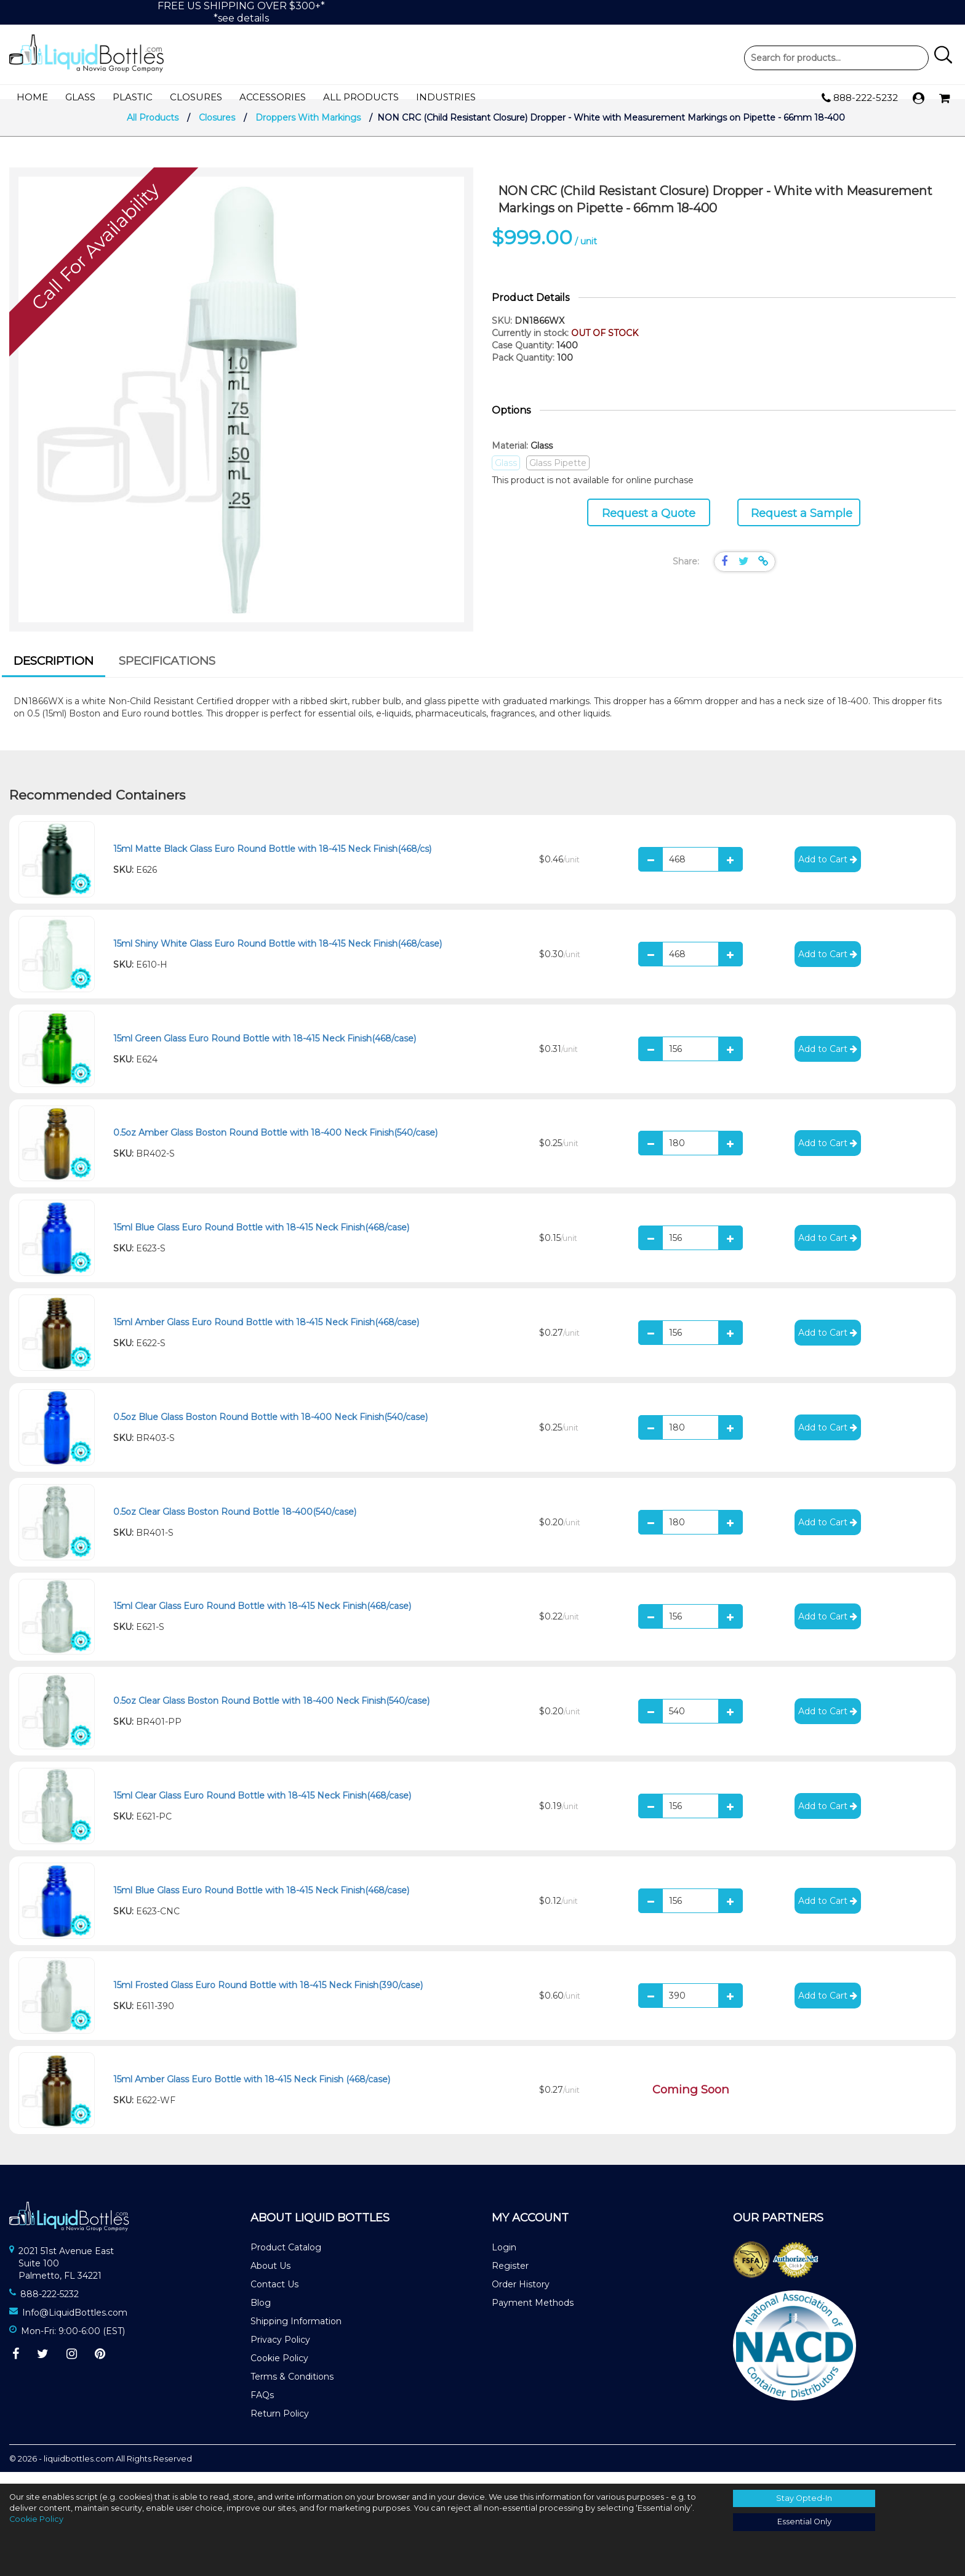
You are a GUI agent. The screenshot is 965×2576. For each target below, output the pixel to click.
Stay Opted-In (804, 2498)
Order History (521, 2295)
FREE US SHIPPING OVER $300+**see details (241, 12)
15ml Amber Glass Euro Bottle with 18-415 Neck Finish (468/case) (251, 2091)
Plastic (133, 97)
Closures (196, 97)
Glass (80, 97)
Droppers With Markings (308, 129)
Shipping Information (296, 2332)
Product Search (836, 58)
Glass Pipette (558, 474)
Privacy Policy (280, 2351)
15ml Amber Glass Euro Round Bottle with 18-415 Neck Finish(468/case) (266, 1333)
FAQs (262, 2406)
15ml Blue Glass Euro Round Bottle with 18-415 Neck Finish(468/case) (261, 1239)
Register (510, 2277)
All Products (361, 97)
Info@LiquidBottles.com (74, 2324)
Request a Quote (648, 525)
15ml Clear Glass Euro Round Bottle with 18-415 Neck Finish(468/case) (262, 1617)
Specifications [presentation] (167, 672)
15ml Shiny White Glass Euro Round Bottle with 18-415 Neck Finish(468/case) (277, 955)
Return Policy (279, 2425)
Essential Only (804, 2521)
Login (504, 2259)
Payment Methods (533, 2314)
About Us (270, 2277)
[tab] (53, 674)
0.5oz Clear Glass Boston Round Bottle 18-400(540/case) (234, 1522)
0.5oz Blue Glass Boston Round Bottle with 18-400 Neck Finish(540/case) (270, 1428)
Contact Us (274, 2295)
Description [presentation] (54, 672)
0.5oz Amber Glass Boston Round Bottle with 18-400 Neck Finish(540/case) (275, 1144)
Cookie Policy (279, 2369)
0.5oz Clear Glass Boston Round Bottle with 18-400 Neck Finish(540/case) (271, 1712)
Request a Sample (801, 525)
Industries (446, 97)
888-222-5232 (860, 98)
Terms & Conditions (292, 2388)
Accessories (272, 97)
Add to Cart (827, 871)
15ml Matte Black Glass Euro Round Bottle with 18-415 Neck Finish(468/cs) (272, 860)
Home (32, 97)
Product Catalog (285, 2259)
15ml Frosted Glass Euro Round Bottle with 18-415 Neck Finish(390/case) (268, 1996)
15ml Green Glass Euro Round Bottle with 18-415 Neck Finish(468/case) (264, 1049)
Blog (260, 2314)
